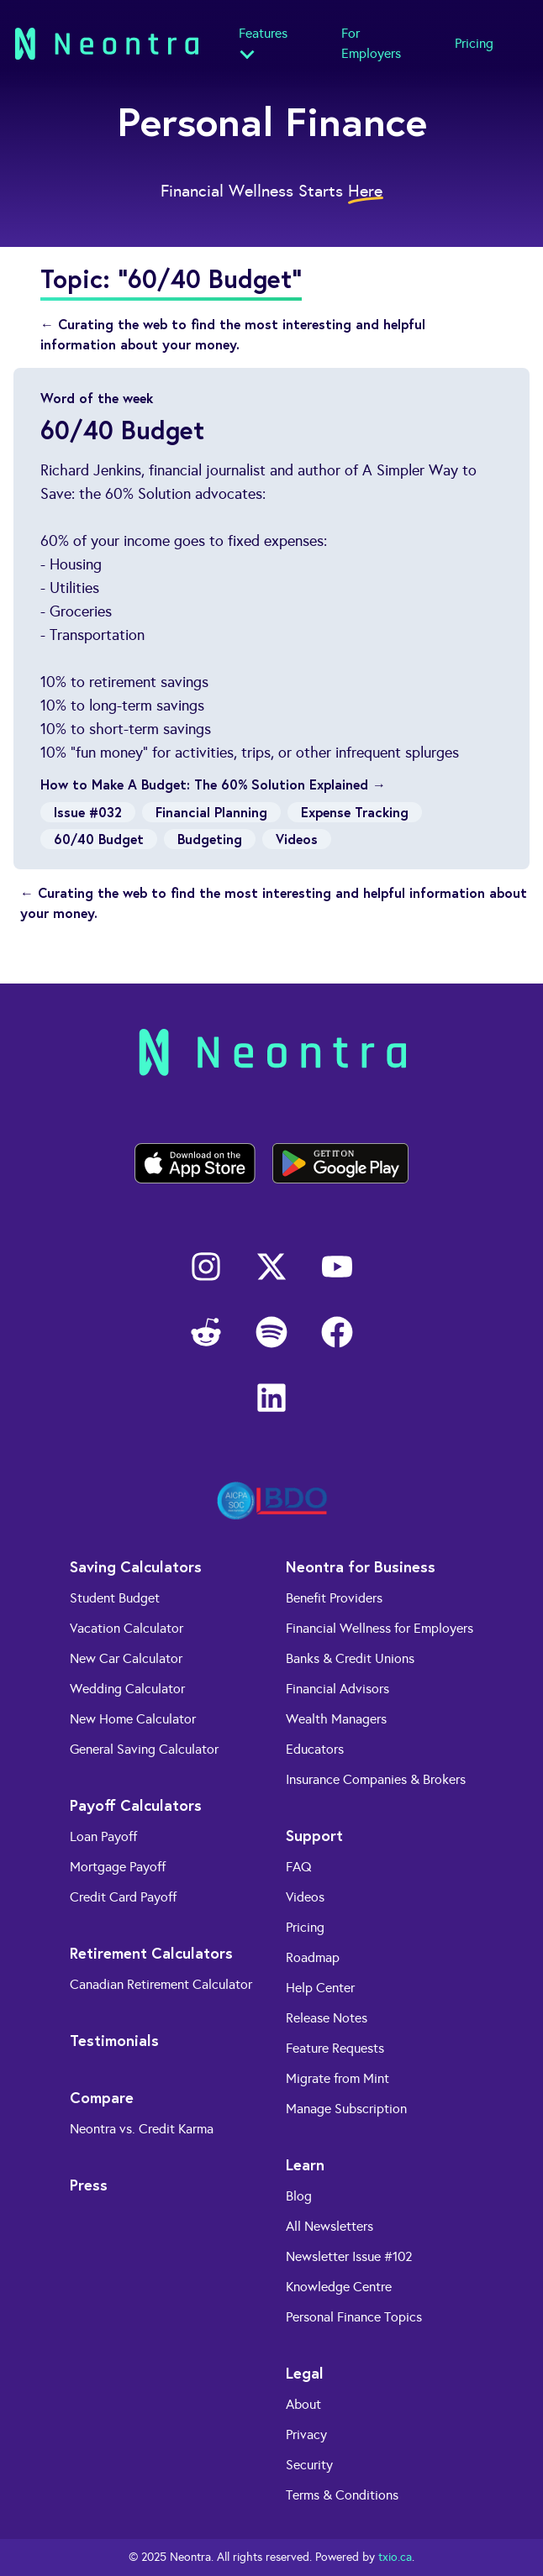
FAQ (299, 1867)
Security (309, 2465)
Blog (299, 2196)
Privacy (306, 2434)
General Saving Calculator (144, 1749)
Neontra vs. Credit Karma (142, 2129)
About (303, 2404)
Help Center (320, 1988)
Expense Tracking (355, 812)
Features (263, 33)
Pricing (474, 43)
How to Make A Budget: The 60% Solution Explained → (213, 784)
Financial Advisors (337, 1689)
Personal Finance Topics (354, 2317)
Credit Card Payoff (123, 1897)
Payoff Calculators (136, 1805)
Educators (315, 1749)
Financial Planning (211, 812)
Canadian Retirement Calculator (161, 1984)
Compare (102, 2097)
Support (314, 1835)
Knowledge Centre (339, 2287)
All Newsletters (329, 2226)
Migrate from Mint (337, 2078)
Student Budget (115, 1598)
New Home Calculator (133, 1719)
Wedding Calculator (127, 1689)
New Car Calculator (126, 1658)
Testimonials (114, 2040)
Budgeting (209, 838)
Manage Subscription (346, 2109)
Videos (297, 838)
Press (89, 2185)
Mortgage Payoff (118, 1867)
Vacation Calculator (126, 1628)
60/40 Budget (99, 838)
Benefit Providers (334, 1598)
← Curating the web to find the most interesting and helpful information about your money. (232, 334)
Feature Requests (335, 2048)
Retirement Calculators (151, 1953)
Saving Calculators (136, 1566)
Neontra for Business (360, 1566)
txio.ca (395, 2557)
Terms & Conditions (342, 2495)
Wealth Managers (336, 1719)
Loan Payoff (103, 1836)
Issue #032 (88, 812)
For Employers (371, 43)
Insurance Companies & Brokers (376, 1779)
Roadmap (313, 1957)
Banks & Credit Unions (350, 1658)
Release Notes (326, 2018)
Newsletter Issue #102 (349, 2256)
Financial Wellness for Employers (379, 1628)
